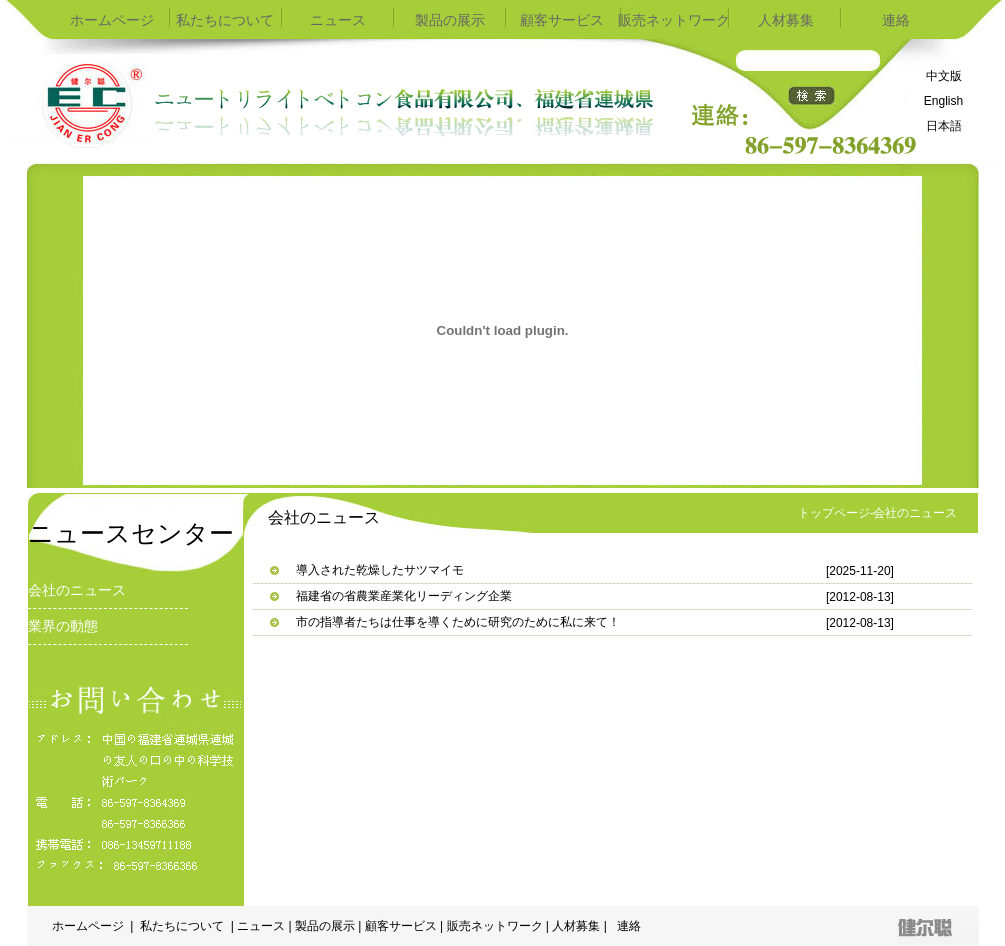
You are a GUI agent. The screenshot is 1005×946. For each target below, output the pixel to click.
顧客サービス (562, 20)
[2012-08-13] (860, 597)
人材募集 (786, 20)
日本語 (944, 126)
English (943, 101)
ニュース (338, 20)
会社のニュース (77, 590)
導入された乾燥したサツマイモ (380, 570)
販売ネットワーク (674, 20)
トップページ (834, 513)
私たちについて (226, 20)
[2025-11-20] (860, 571)
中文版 (944, 76)
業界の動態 (63, 626)
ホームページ (114, 20)
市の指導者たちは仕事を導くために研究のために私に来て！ (458, 622)
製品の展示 (450, 20)
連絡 (897, 20)
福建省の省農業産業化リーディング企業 (404, 596)
